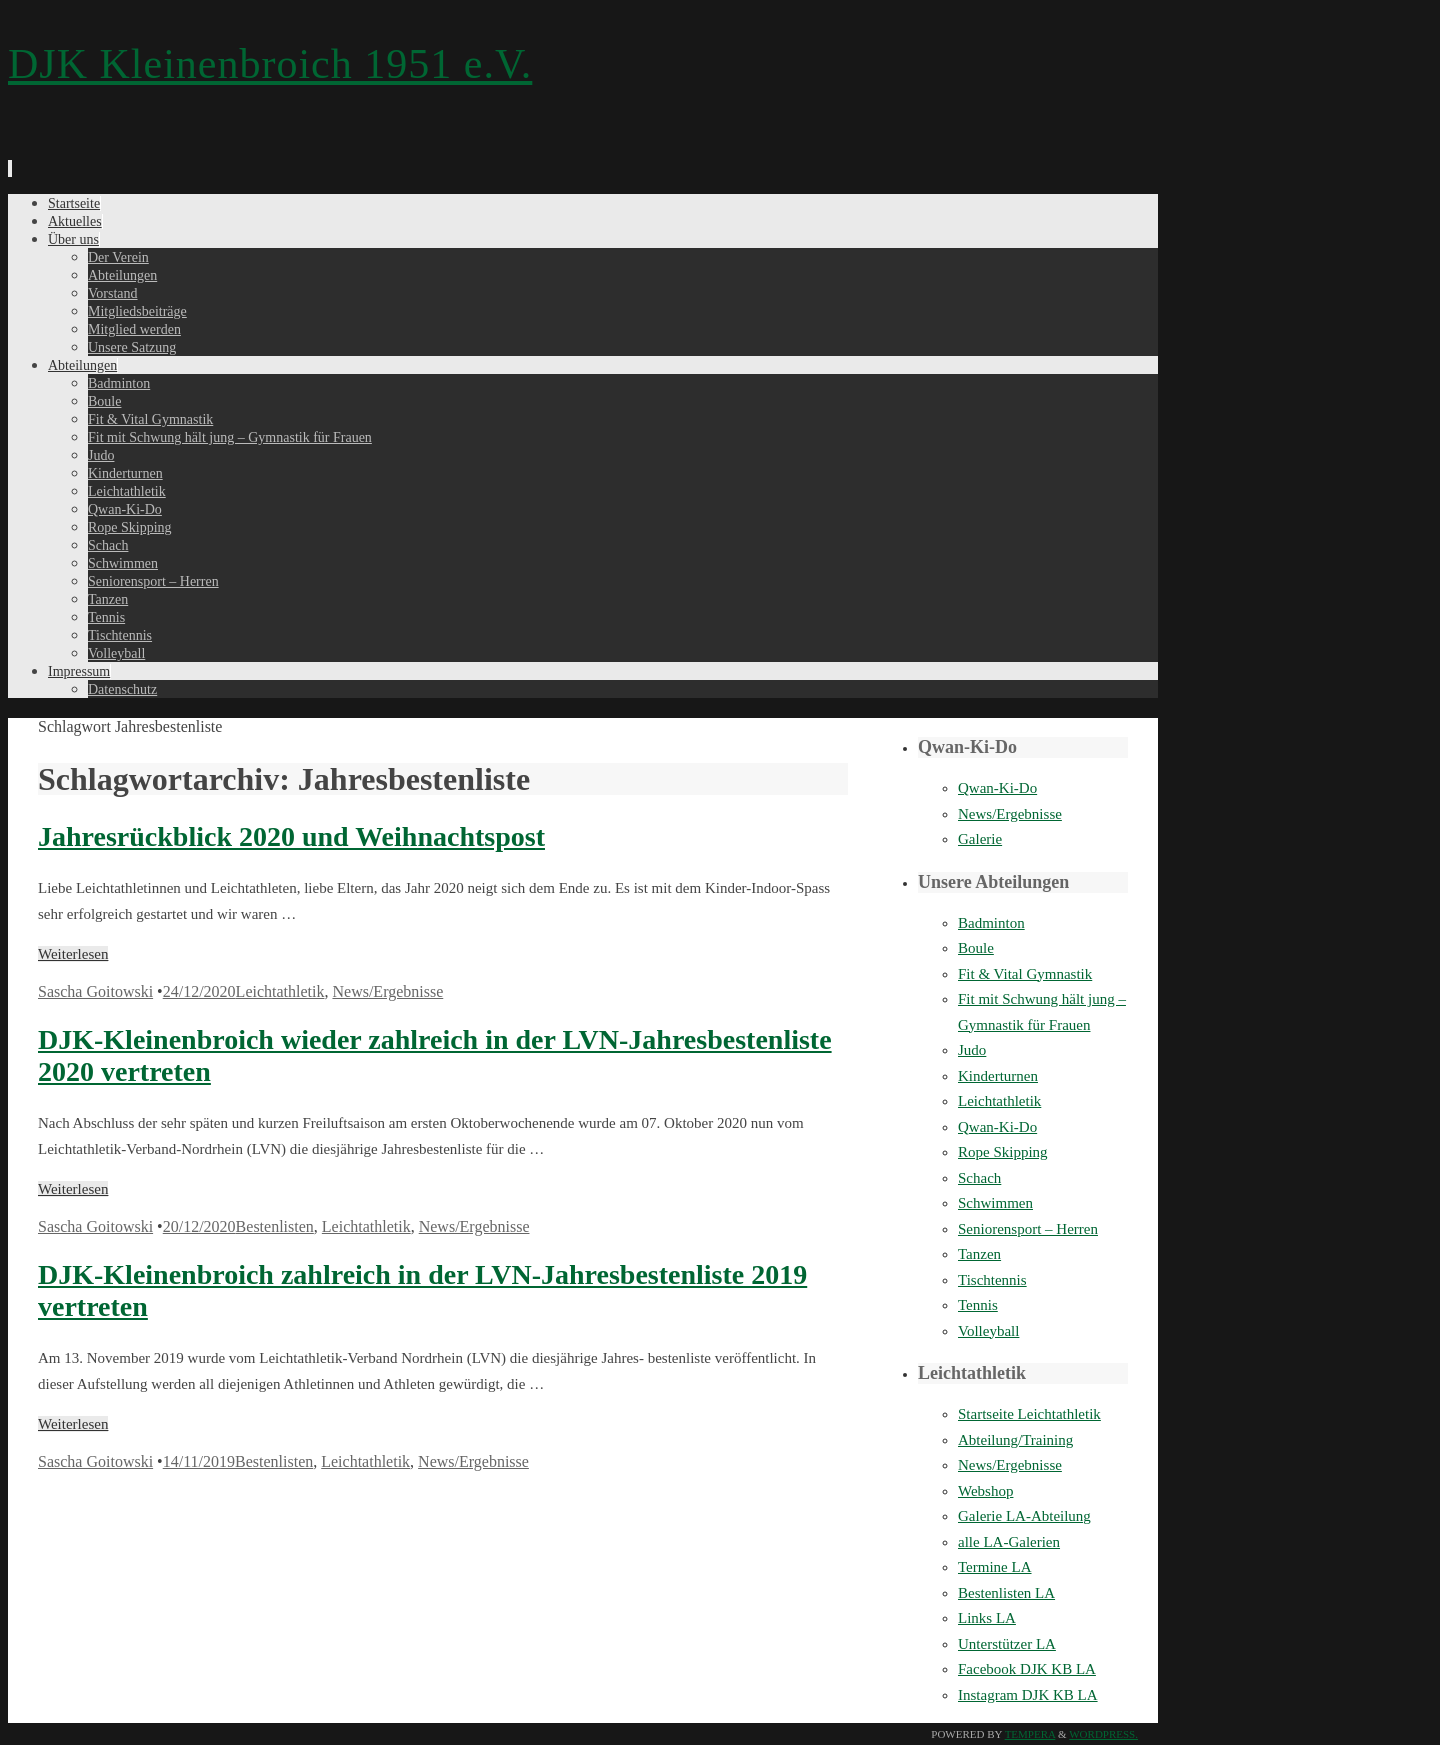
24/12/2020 (199, 991)
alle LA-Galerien (1009, 1542)
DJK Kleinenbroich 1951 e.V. (270, 64)
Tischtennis (992, 1280)
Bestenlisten (275, 1226)
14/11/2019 (199, 1461)
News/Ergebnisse (387, 991)
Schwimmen (995, 1203)
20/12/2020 (199, 1226)
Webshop (985, 1491)
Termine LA (995, 1567)
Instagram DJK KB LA (1028, 1695)
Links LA (987, 1618)
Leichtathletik (280, 991)
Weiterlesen (73, 954)
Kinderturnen (998, 1076)
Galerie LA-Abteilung (1024, 1516)
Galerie (980, 839)
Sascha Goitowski (95, 991)
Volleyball (988, 1331)
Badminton (991, 923)
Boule (976, 948)
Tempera (1030, 1734)
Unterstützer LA (1007, 1644)
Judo (972, 1050)
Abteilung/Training (1015, 1440)
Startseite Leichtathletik (1029, 1414)
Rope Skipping (1003, 1152)
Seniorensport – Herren (1028, 1229)
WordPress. (1103, 1734)
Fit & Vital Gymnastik (1025, 974)
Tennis (978, 1305)
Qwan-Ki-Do (997, 788)
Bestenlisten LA (1006, 1593)
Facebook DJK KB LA (1027, 1669)
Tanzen (979, 1254)
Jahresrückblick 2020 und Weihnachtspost (291, 836)
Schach (979, 1178)
